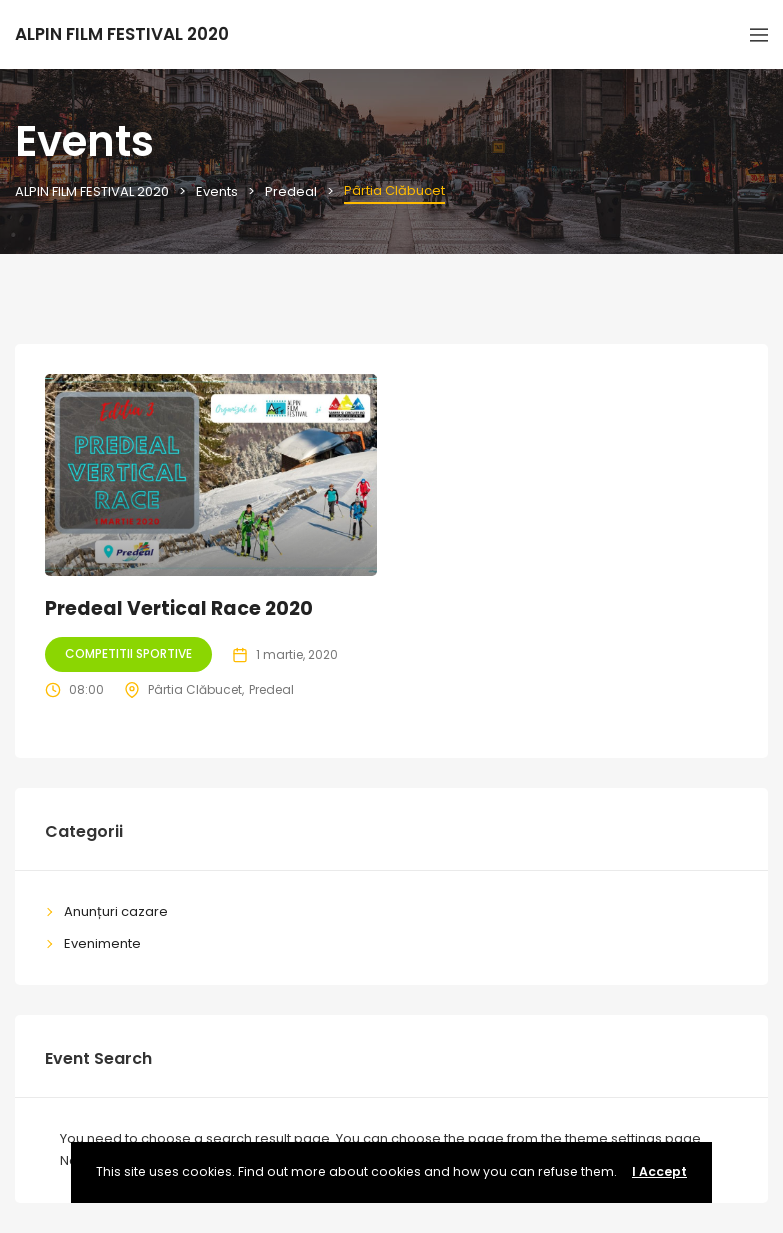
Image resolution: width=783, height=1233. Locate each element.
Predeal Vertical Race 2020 (179, 608)
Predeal (271, 689)
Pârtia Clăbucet (195, 689)
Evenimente (102, 943)
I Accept (659, 1171)
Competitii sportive (128, 653)
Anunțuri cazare (116, 911)
